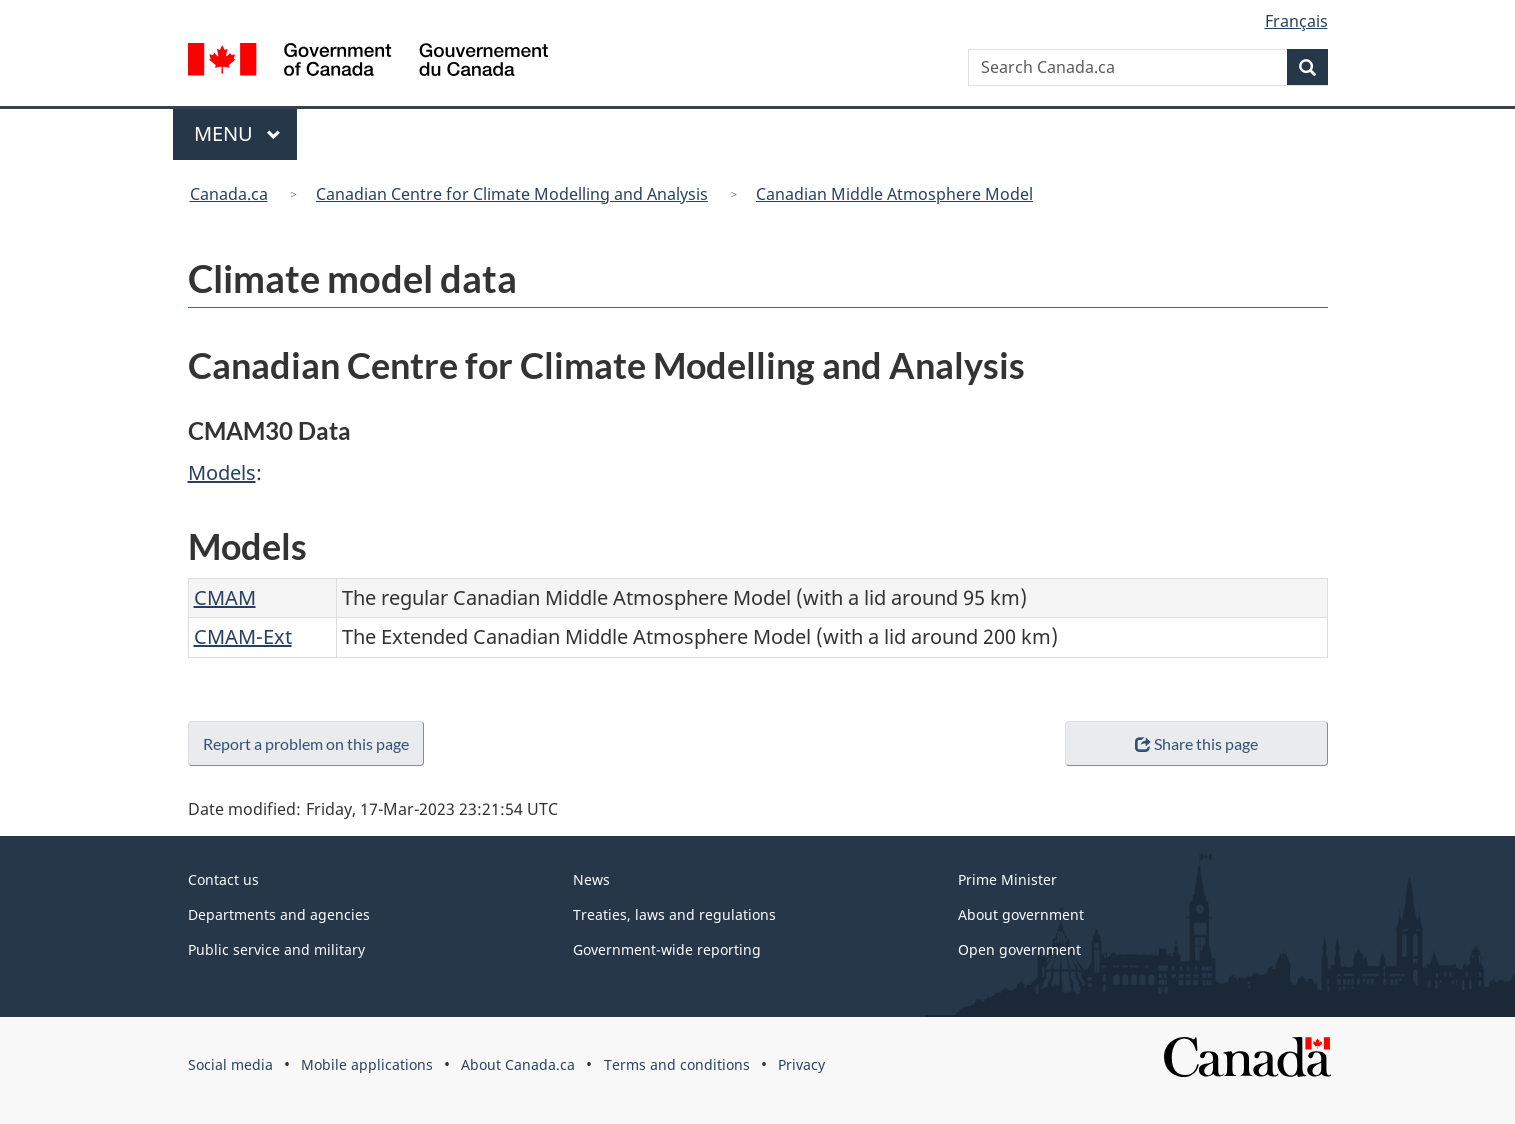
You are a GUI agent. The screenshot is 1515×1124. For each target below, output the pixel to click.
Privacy (801, 1064)
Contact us (223, 879)
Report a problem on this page (310, 743)
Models (222, 472)
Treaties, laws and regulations (674, 914)
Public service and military (276, 949)
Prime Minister (1007, 879)
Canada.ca (229, 194)
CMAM (225, 597)
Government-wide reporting (667, 949)
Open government (1019, 949)
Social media (230, 1064)
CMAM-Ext (243, 636)
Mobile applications (367, 1064)
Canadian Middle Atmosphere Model (894, 194)
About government (1021, 914)
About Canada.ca (518, 1064)
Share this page (1196, 743)
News (591, 879)
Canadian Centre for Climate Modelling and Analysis (512, 194)
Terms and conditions (677, 1064)
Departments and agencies (279, 914)
